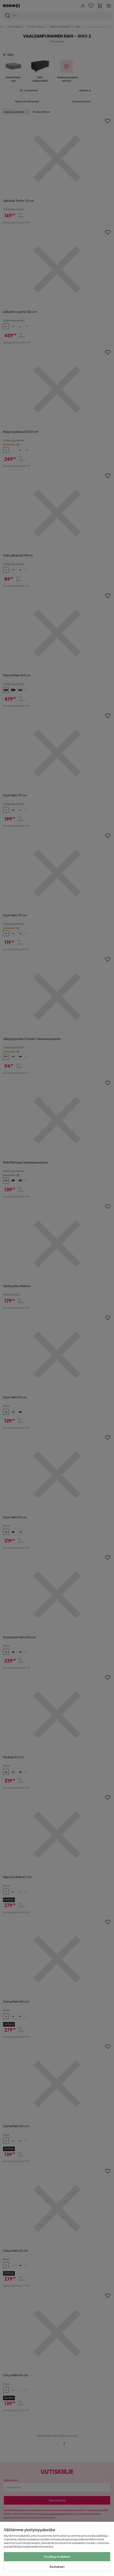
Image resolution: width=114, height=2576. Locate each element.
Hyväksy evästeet (57, 2557)
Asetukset (56, 2567)
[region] (57, 2549)
